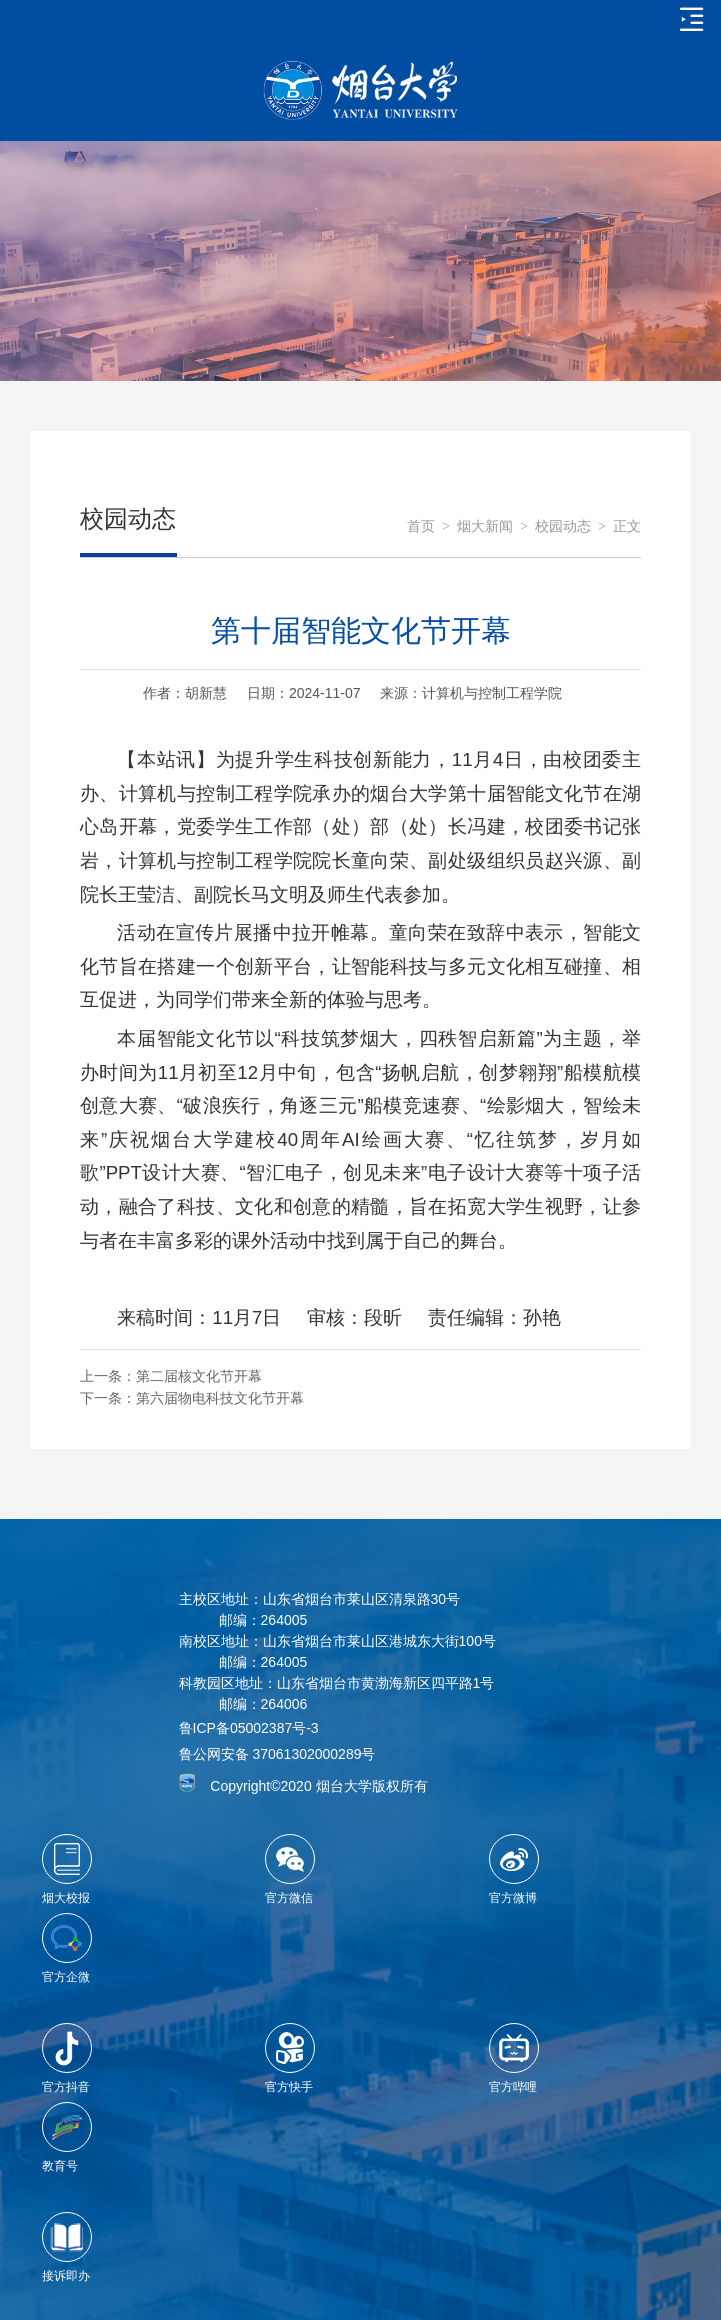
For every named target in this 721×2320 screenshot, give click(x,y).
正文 (627, 526)
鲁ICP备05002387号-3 (249, 1728)
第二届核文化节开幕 (199, 1376)
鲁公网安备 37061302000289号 (277, 1754)
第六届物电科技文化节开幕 (220, 1398)
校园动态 (563, 526)
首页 (421, 526)
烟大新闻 (485, 526)
